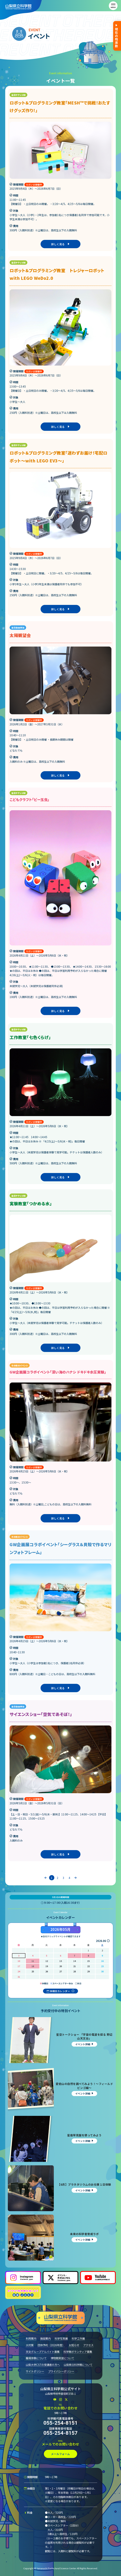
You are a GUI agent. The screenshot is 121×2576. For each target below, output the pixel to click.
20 (60, 1966)
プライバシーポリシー (61, 2371)
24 (19, 1971)
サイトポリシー (35, 2371)
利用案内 (31, 2338)
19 (46, 1966)
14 (74, 1961)
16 (102, 1961)
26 (46, 1971)
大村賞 (30, 2345)
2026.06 (101, 1941)
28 (74, 1971)
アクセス (88, 2345)
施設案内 (45, 2338)
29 (88, 1971)
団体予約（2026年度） (51, 2345)
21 (74, 1966)
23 (102, 1966)
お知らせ (74, 2345)
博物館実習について (62, 2358)
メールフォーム (60, 2454)
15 (88, 1961)
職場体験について (36, 2358)
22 (88, 1966)
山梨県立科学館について (78, 2364)
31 (19, 1976)
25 (33, 1971)
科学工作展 (78, 2338)
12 (46, 1961)
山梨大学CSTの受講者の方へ (43, 2364)
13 (60, 1961)
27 (60, 1971)
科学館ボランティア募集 (78, 2351)
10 (19, 1961)
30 (102, 1971)
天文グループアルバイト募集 (43, 2351)
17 (19, 1966)
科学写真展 (61, 2338)
